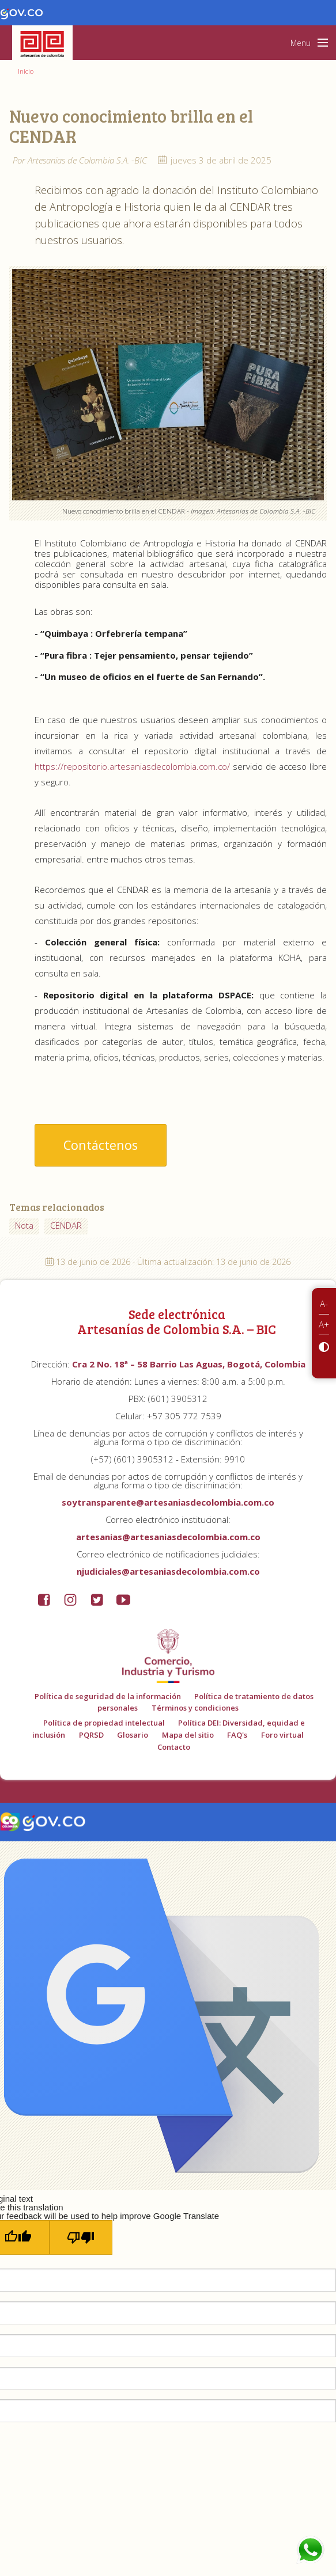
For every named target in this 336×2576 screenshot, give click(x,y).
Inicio (25, 70)
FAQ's (237, 1735)
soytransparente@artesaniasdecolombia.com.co (168, 1502)
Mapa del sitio (188, 1735)
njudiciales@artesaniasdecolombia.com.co (168, 1571)
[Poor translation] (81, 2237)
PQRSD (91, 1735)
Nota (24, 1225)
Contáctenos (100, 1145)
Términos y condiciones (195, 1708)
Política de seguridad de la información (108, 1696)
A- (324, 1303)
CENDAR (66, 1225)
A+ (324, 1324)
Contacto (173, 1747)
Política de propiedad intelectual (104, 1723)
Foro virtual (282, 1735)
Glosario (132, 1735)
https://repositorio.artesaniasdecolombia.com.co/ (132, 766)
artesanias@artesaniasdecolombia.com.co (168, 1536)
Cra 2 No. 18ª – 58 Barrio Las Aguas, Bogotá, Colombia (188, 1364)
